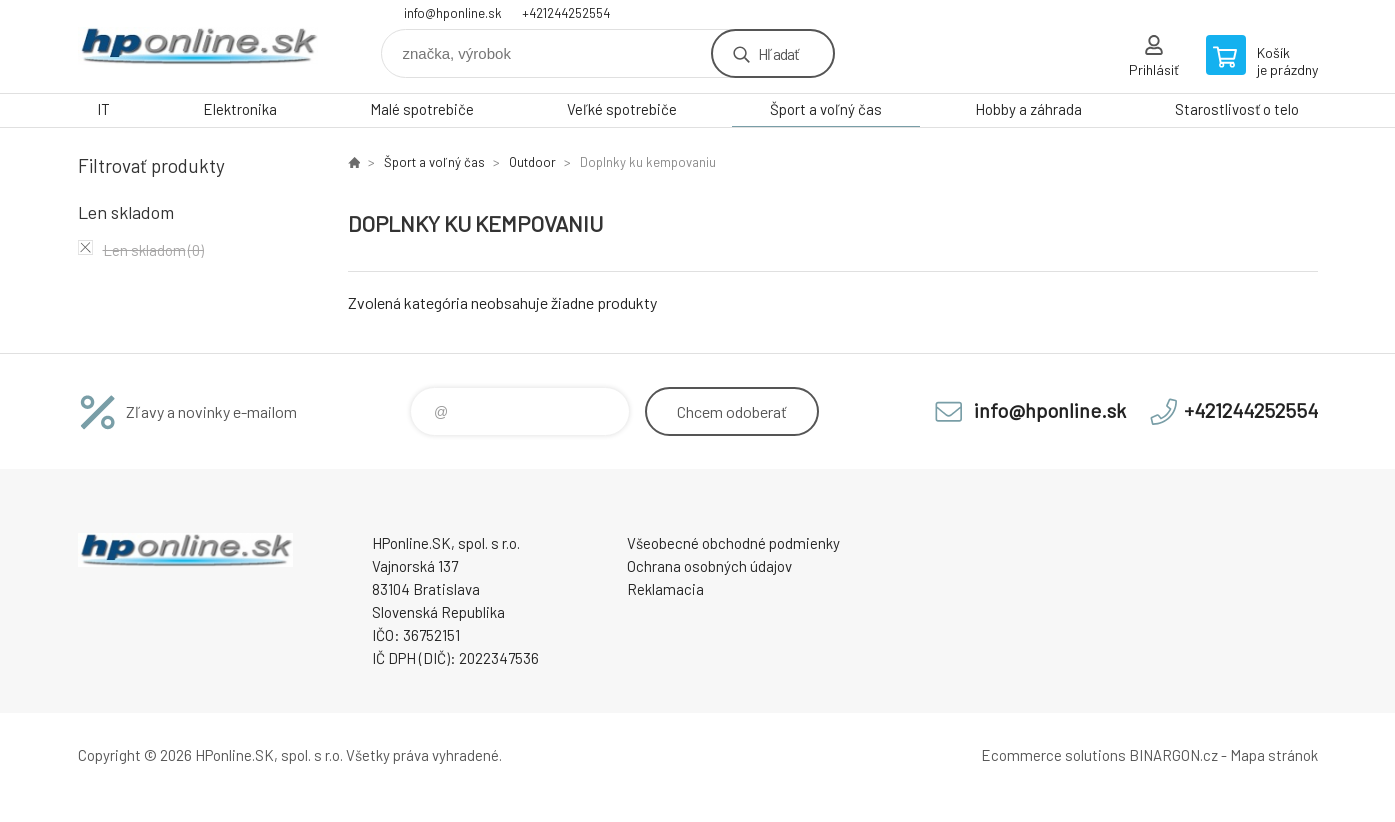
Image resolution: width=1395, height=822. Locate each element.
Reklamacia (665, 589)
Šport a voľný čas (826, 109)
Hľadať (778, 53)
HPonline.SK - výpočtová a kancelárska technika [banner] (198, 46)
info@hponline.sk (453, 13)
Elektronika (240, 109)
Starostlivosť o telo (1237, 109)
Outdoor (532, 162)
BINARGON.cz (1173, 755)
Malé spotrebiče (422, 109)
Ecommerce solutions (1053, 755)
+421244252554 (566, 13)
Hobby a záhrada (1028, 109)
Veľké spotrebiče (622, 109)
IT (103, 109)
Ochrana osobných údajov (709, 566)
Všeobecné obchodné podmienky (733, 543)
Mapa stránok (1274, 755)
